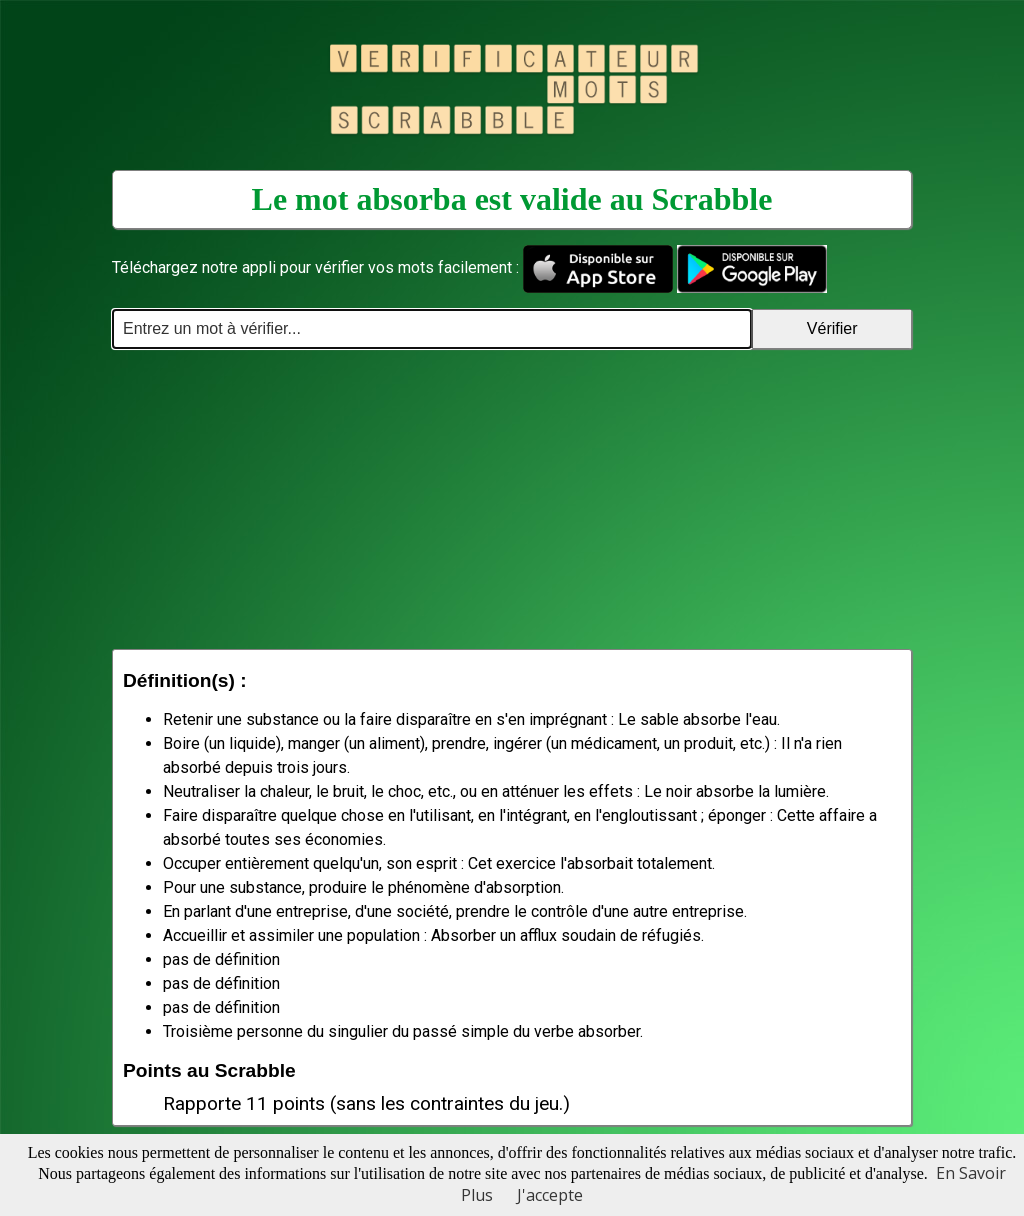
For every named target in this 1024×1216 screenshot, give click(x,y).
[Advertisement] (512, 499)
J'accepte (550, 1195)
